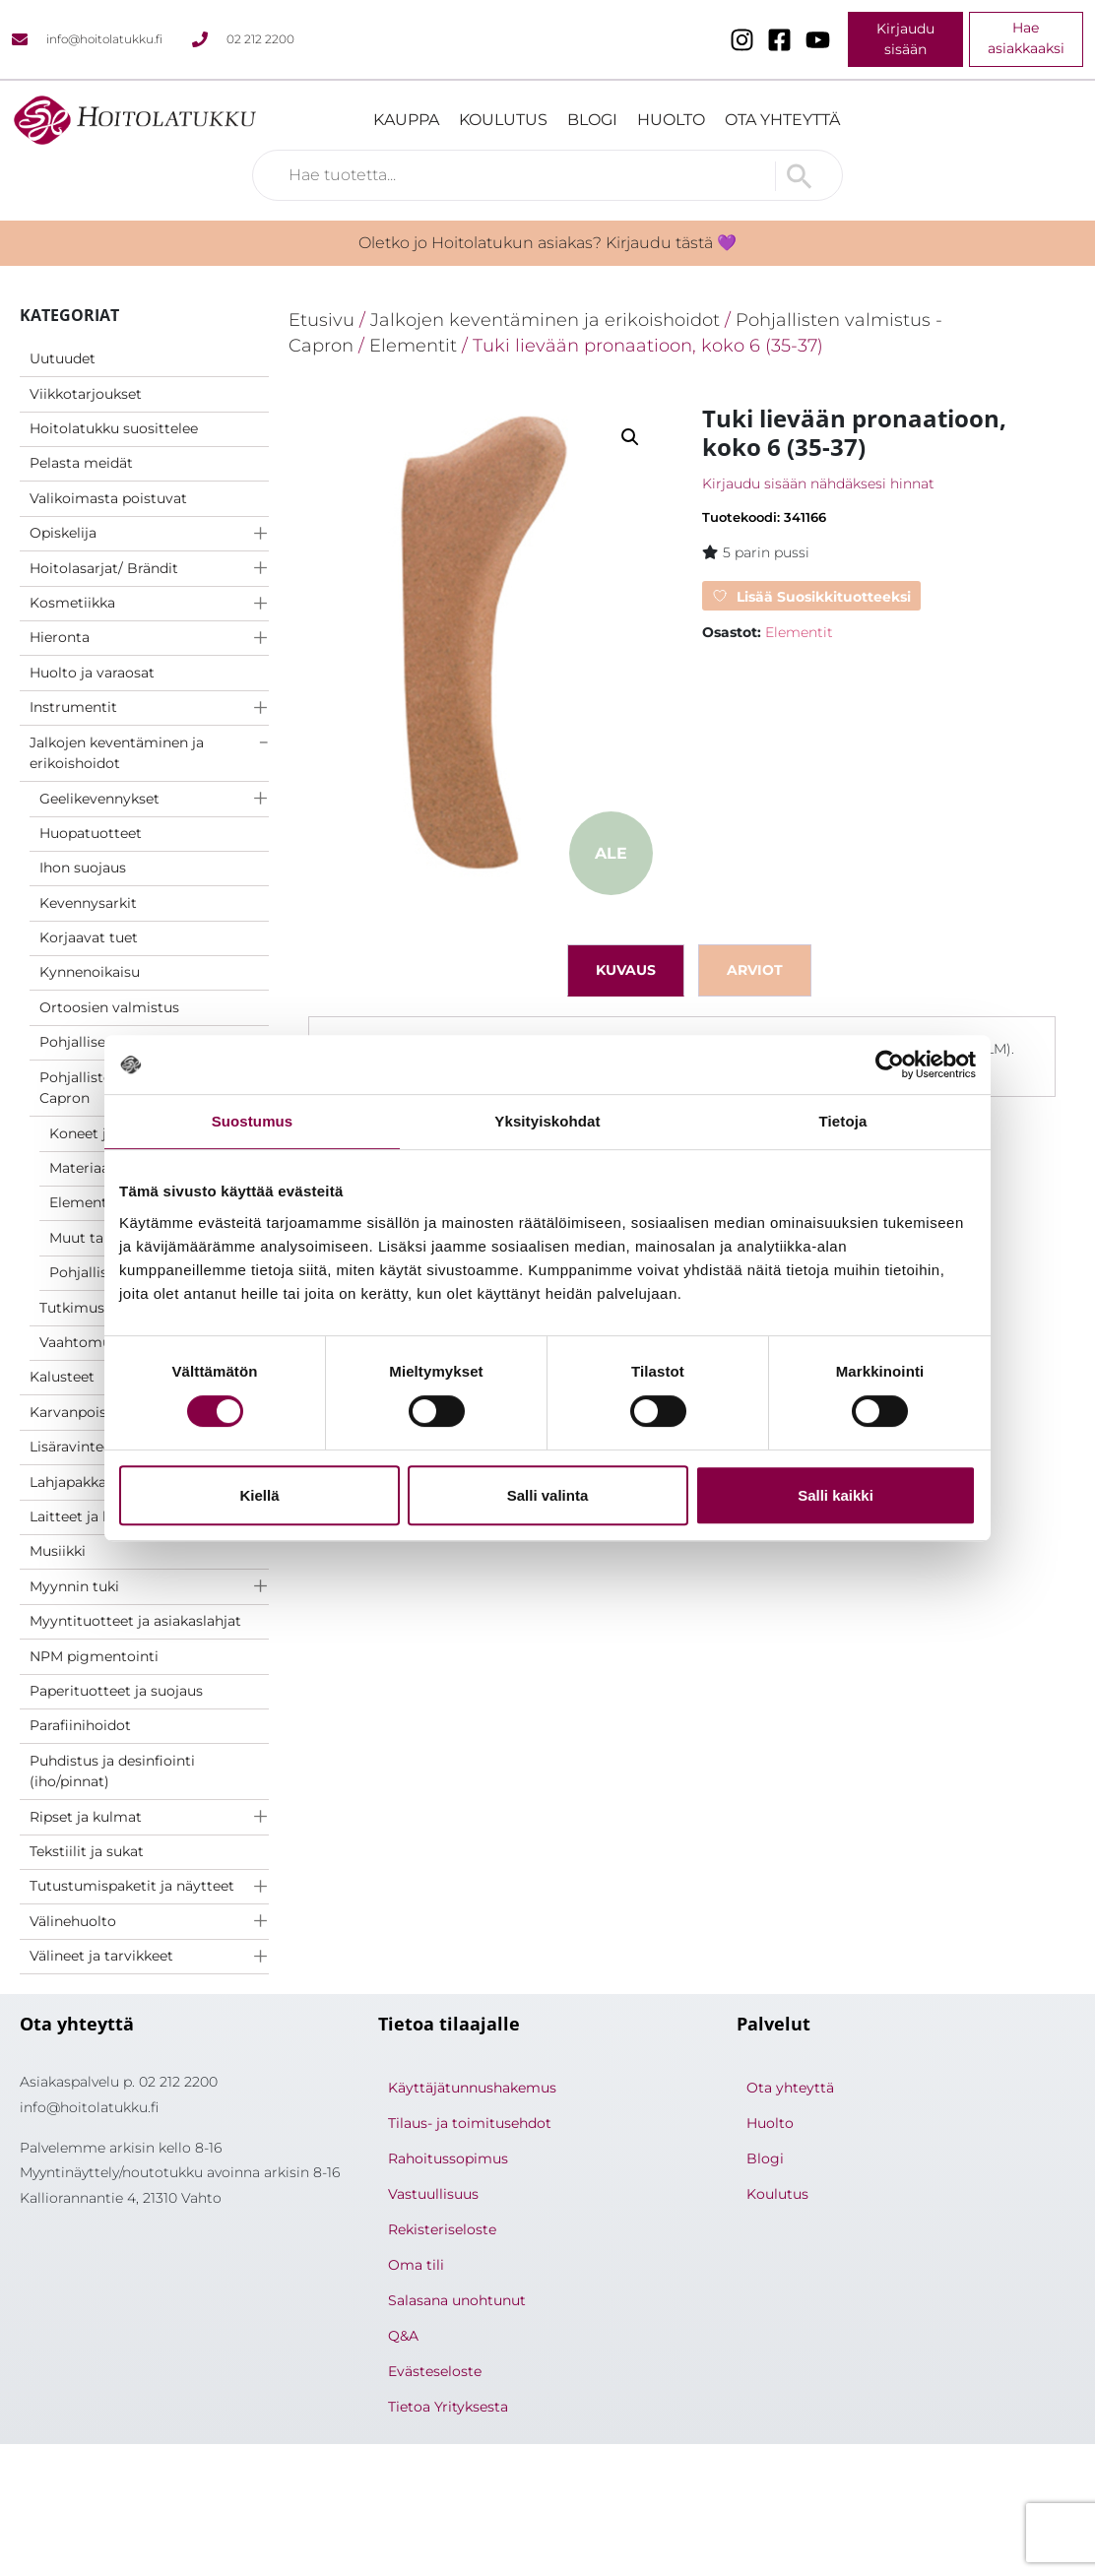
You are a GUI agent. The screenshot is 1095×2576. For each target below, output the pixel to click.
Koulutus (503, 119)
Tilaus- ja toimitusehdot (469, 2123)
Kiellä (259, 1495)
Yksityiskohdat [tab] (547, 1121)
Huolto (671, 119)
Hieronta (60, 637)
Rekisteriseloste (442, 2229)
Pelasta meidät (81, 463)
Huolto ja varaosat (92, 672)
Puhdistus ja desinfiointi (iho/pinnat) (112, 1771)
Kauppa (406, 119)
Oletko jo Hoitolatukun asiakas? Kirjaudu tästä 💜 (547, 242)
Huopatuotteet (90, 833)
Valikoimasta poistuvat (108, 498)
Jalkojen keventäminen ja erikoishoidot (117, 753)
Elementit (413, 345)
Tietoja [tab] (843, 1121)
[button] (630, 437)
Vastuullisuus (433, 2194)
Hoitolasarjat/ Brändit (104, 568)
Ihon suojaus (82, 867)
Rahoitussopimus (448, 2158)
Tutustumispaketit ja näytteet (132, 1886)
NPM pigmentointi (94, 1656)
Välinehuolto (73, 1921)
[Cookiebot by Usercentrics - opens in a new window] (890, 1064)
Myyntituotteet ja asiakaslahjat (135, 1621)
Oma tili (416, 2265)
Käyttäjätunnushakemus (472, 2087)
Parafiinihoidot (80, 1725)
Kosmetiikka (72, 603)
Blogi (592, 119)
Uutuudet (63, 358)
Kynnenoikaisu (89, 972)
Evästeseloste (435, 2371)
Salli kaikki (835, 1495)
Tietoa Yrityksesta (448, 2406)
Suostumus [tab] (252, 1121)
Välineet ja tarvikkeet (101, 1955)
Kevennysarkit (88, 903)
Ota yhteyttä (782, 119)
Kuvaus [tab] (626, 970)
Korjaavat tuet (88, 937)
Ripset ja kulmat (86, 1817)
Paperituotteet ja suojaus (116, 1691)
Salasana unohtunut (457, 2300)
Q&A (403, 2336)
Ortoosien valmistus (109, 1007)
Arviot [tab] (755, 970)
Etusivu (321, 319)
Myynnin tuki (74, 1586)
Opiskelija (63, 533)
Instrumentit (73, 707)
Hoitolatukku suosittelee (114, 428)
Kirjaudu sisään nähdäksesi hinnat (818, 483)
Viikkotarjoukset (86, 394)
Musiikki (58, 1551)
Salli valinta (548, 1495)
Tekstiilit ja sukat (87, 1851)
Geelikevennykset (99, 798)
